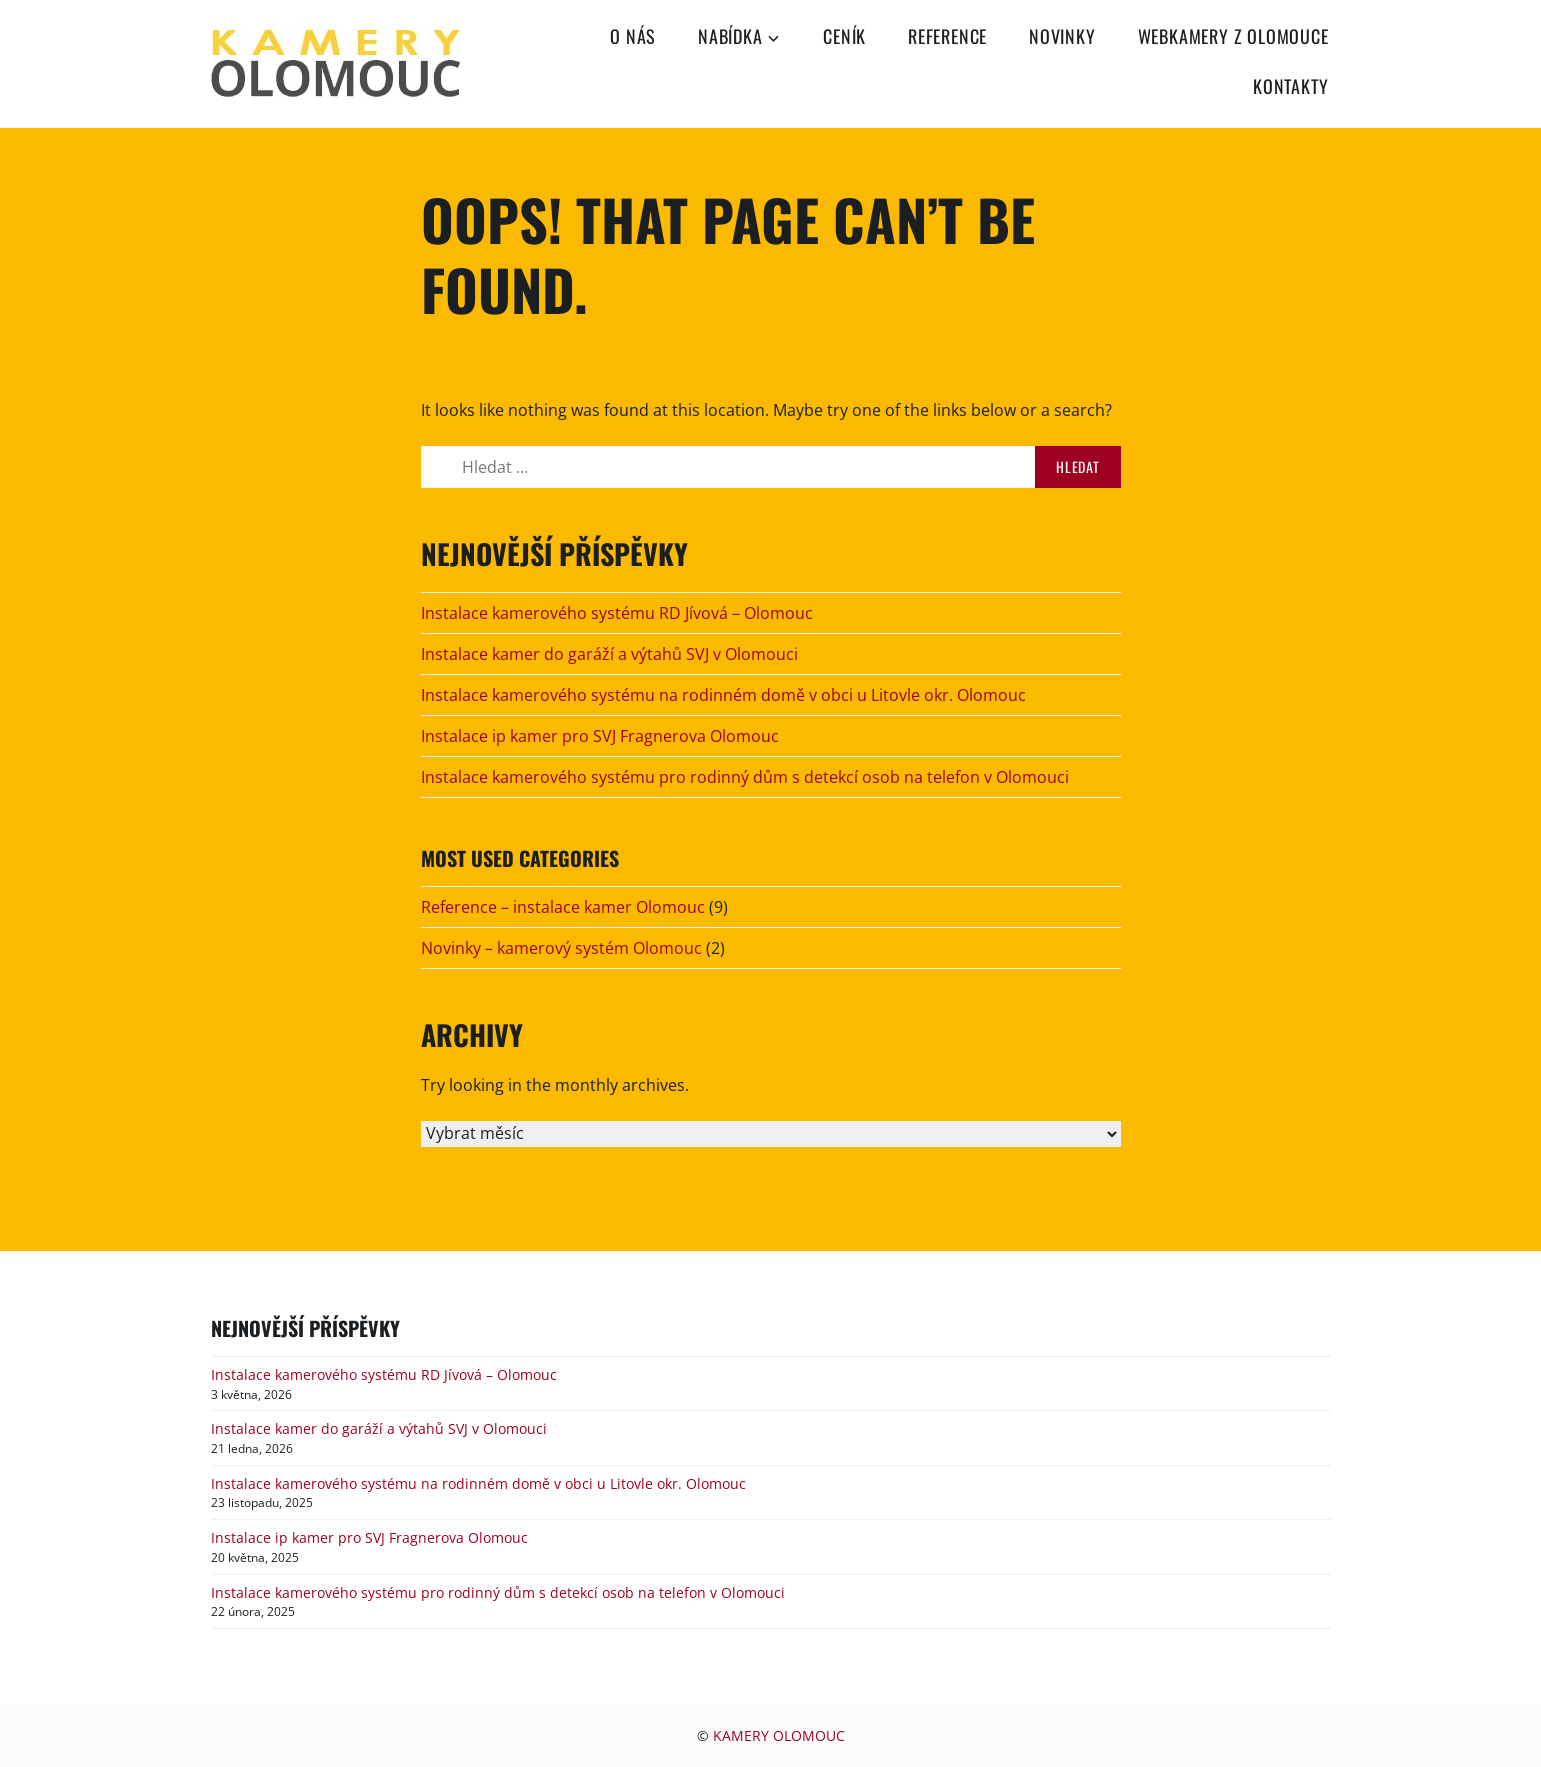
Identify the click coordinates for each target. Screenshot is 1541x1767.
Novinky (1062, 36)
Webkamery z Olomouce (1233, 36)
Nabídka (730, 36)
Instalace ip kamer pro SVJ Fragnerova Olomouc (600, 736)
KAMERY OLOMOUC (779, 1735)
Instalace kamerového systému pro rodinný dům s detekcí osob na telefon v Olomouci (745, 777)
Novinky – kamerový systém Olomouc (561, 948)
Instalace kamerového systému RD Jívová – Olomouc (617, 613)
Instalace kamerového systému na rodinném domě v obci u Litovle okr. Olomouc (723, 695)
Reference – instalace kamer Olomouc (563, 907)
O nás (633, 36)
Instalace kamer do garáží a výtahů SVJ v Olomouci (609, 654)
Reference (947, 36)
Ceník (844, 36)
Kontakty (1290, 86)
